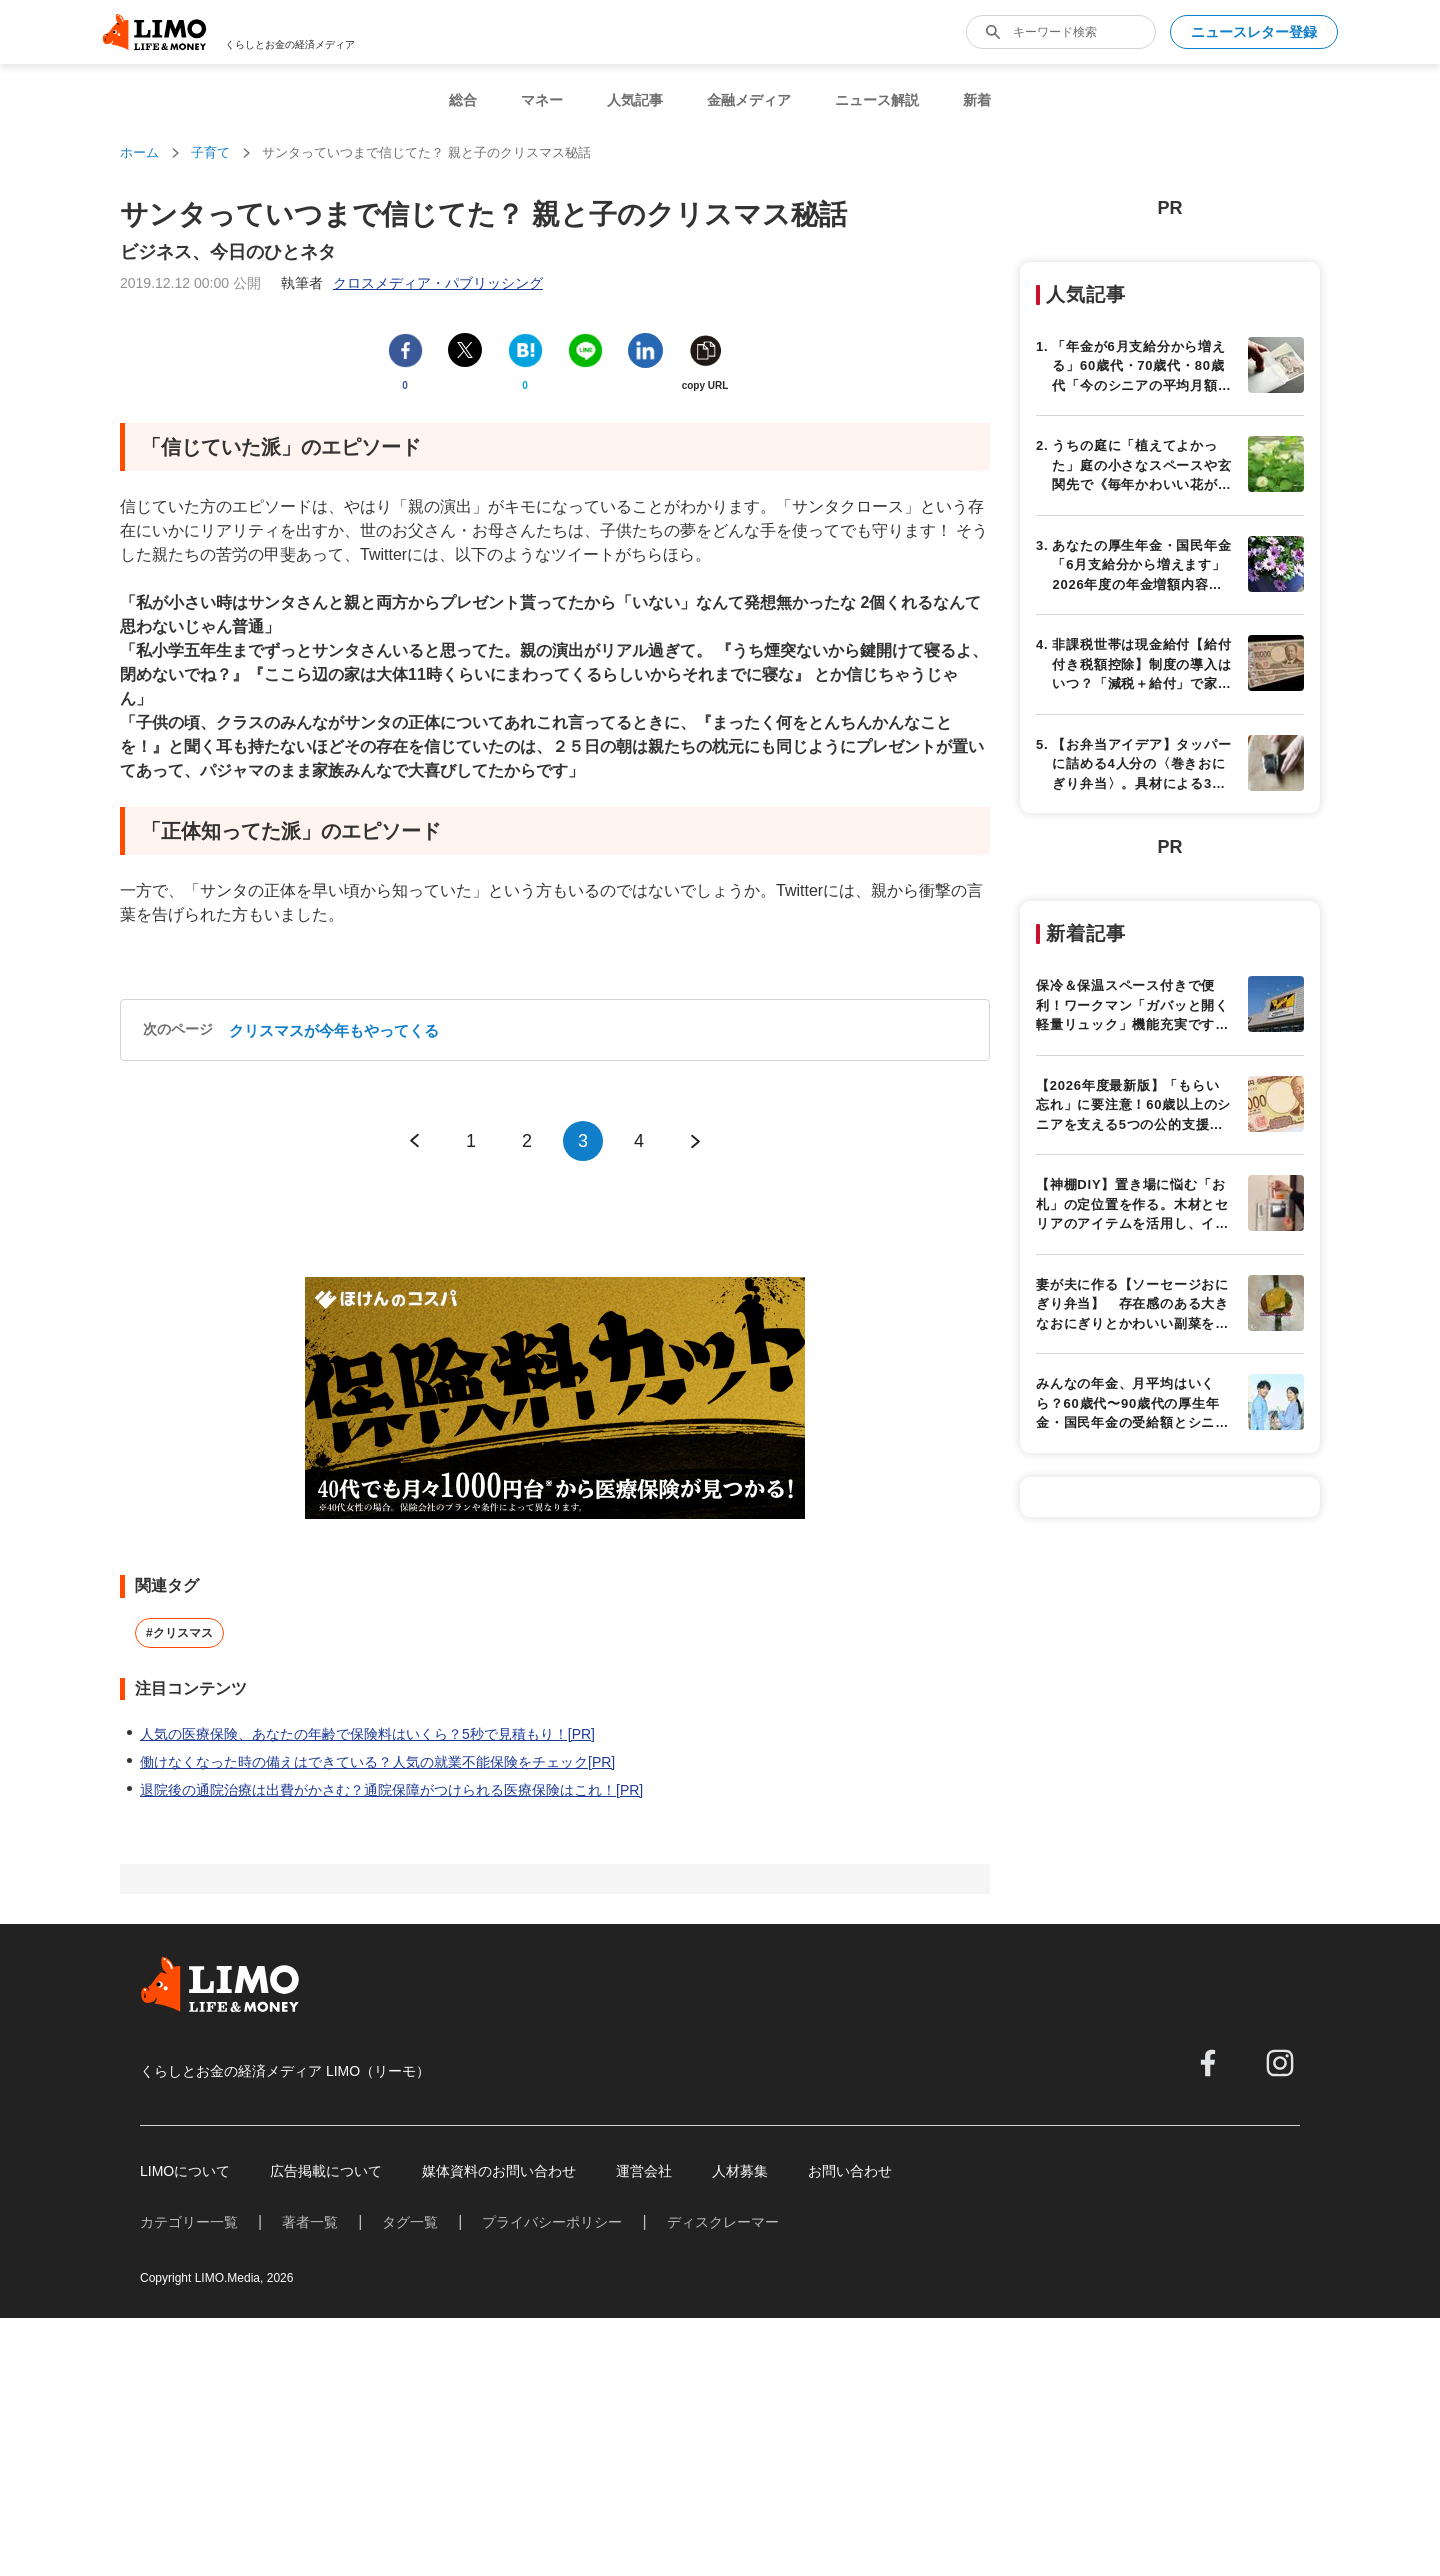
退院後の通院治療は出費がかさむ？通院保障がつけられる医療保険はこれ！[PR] (391, 1790)
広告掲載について (326, 2171)
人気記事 (635, 100)
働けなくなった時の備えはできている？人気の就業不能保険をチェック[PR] (377, 1762)
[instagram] (1280, 2063)
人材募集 (740, 2171)
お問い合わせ (850, 2171)
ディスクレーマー (723, 2222)
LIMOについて (185, 2171)
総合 (463, 100)
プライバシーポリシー (552, 2222)
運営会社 (644, 2171)
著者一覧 (310, 2222)
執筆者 (412, 283)
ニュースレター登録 (1254, 32)
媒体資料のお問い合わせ (499, 2171)
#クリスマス (179, 1633)
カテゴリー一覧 (189, 2222)
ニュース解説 (877, 100)
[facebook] (1208, 2063)
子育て (210, 152)
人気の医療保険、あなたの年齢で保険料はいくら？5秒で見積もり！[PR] (367, 1734)
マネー (542, 100)
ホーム (139, 152)
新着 (977, 100)
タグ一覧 (410, 2222)
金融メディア (749, 100)
